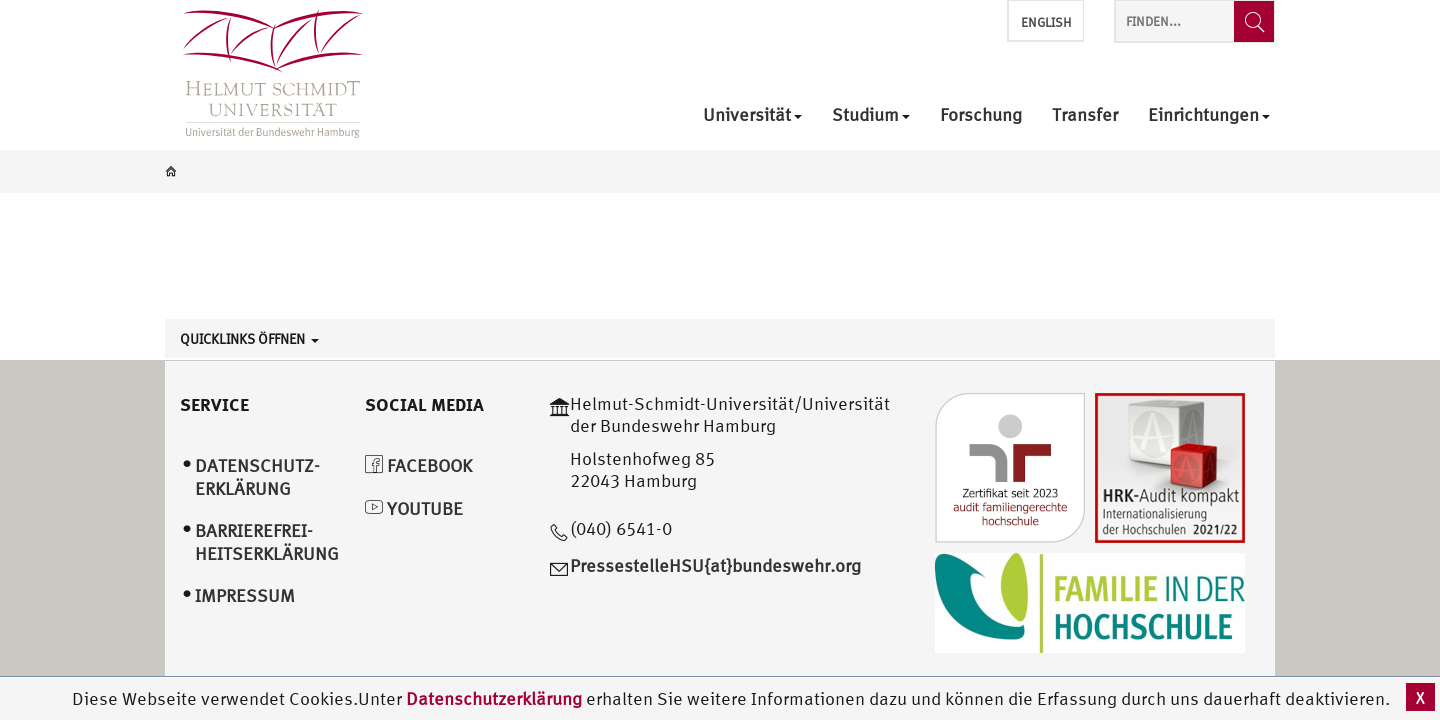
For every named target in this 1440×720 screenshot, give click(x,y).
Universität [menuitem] (752, 115)
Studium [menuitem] (871, 115)
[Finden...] (1254, 21)
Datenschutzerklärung (494, 698)
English (1046, 22)
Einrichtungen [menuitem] (1209, 115)
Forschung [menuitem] (981, 115)
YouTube (414, 508)
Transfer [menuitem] (1085, 115)
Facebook (418, 465)
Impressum (245, 595)
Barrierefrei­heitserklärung (267, 542)
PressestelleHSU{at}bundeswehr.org (715, 565)
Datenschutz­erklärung (257, 477)
